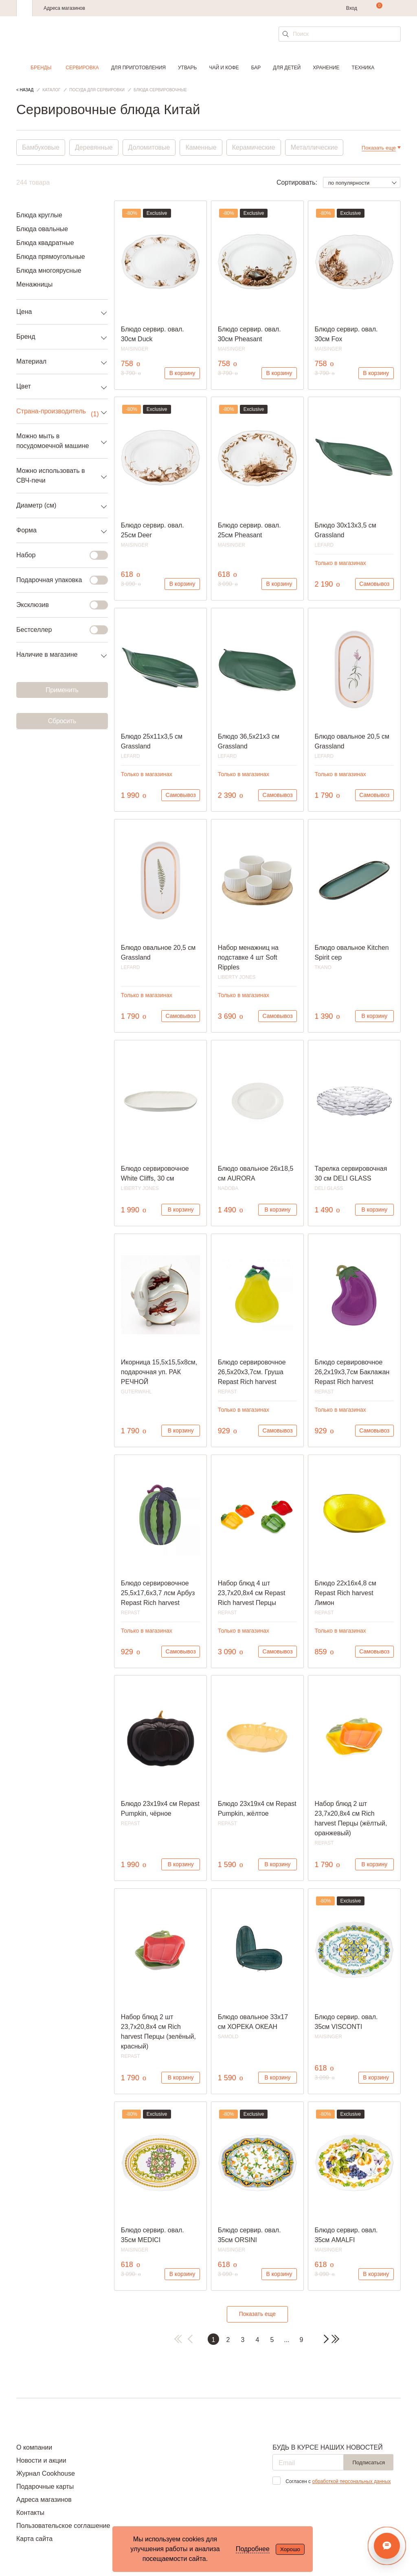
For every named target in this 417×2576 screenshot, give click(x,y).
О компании (34, 2447)
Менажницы (34, 284)
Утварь (187, 68)
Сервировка (82, 68)
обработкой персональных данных (351, 2481)
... (286, 2339)
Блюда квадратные (45, 242)
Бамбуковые (40, 147)
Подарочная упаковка (57, 580)
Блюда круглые (39, 215)
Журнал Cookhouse (45, 2473)
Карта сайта (34, 2538)
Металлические (314, 147)
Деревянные (94, 147)
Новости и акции (41, 2460)
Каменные (200, 147)
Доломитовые (149, 147)
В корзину (182, 373)
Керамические (253, 147)
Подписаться (368, 2462)
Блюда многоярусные (48, 270)
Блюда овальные (42, 228)
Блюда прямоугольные (50, 256)
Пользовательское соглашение (63, 2525)
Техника (363, 68)
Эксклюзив (57, 604)
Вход (351, 8)
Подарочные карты (45, 2486)
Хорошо (290, 2549)
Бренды (41, 68)
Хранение (326, 68)
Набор (57, 555)
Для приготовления (138, 68)
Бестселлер (57, 629)
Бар (256, 68)
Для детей (287, 68)
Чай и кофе (224, 68)
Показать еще (257, 2314)
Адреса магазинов (64, 8)
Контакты (30, 2512)
